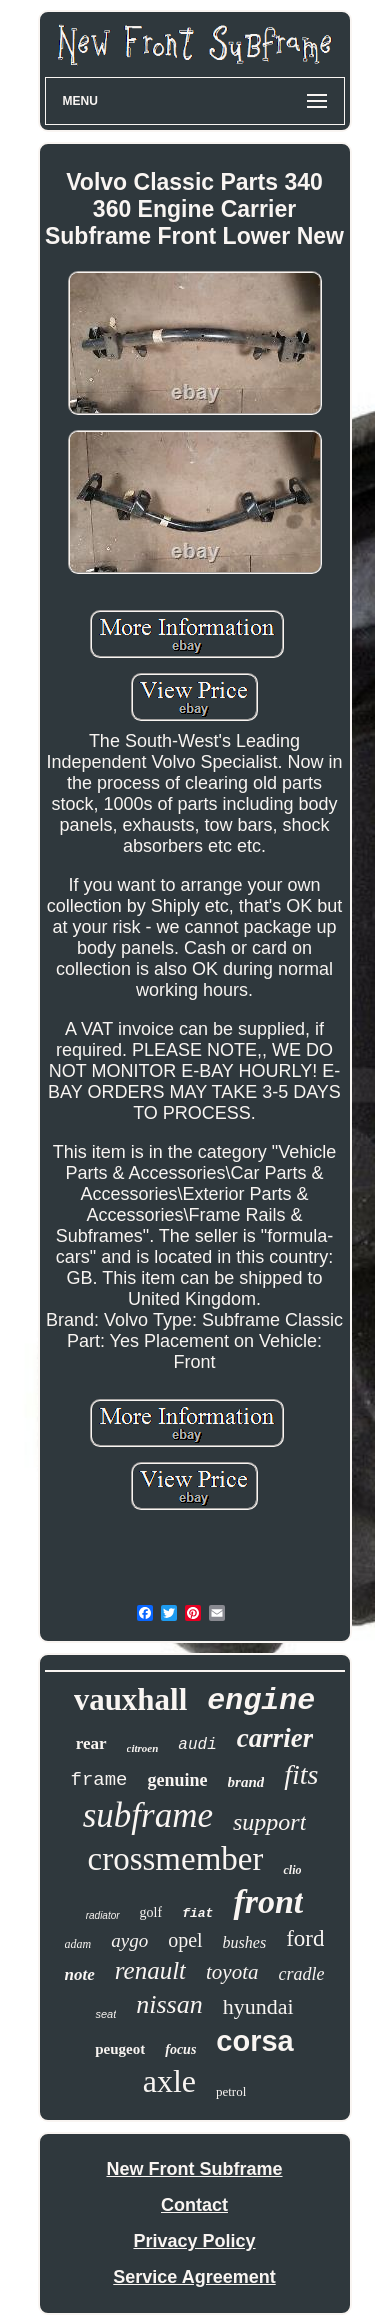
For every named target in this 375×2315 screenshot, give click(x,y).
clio (292, 1870)
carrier (275, 1738)
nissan (169, 2004)
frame (99, 1780)
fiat (197, 1913)
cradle (302, 1974)
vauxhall (131, 1699)
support (269, 1822)
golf (151, 1912)
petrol (231, 2091)
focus (180, 2049)
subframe (148, 1815)
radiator (103, 1915)
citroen (143, 1748)
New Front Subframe (194, 2169)
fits (301, 1774)
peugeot (120, 2049)
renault (150, 1970)
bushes (245, 1942)
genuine (178, 1780)
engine (261, 1701)
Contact (194, 2205)
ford (305, 1938)
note (80, 1974)
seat (105, 2014)
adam (78, 1944)
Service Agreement (194, 2277)
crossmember (176, 1859)
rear (91, 1743)
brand (246, 1782)
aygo (129, 1940)
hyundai (258, 2006)
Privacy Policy (194, 2241)
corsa (254, 2041)
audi (197, 1745)
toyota (232, 1972)
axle (169, 2081)
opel (185, 1940)
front (268, 1901)
